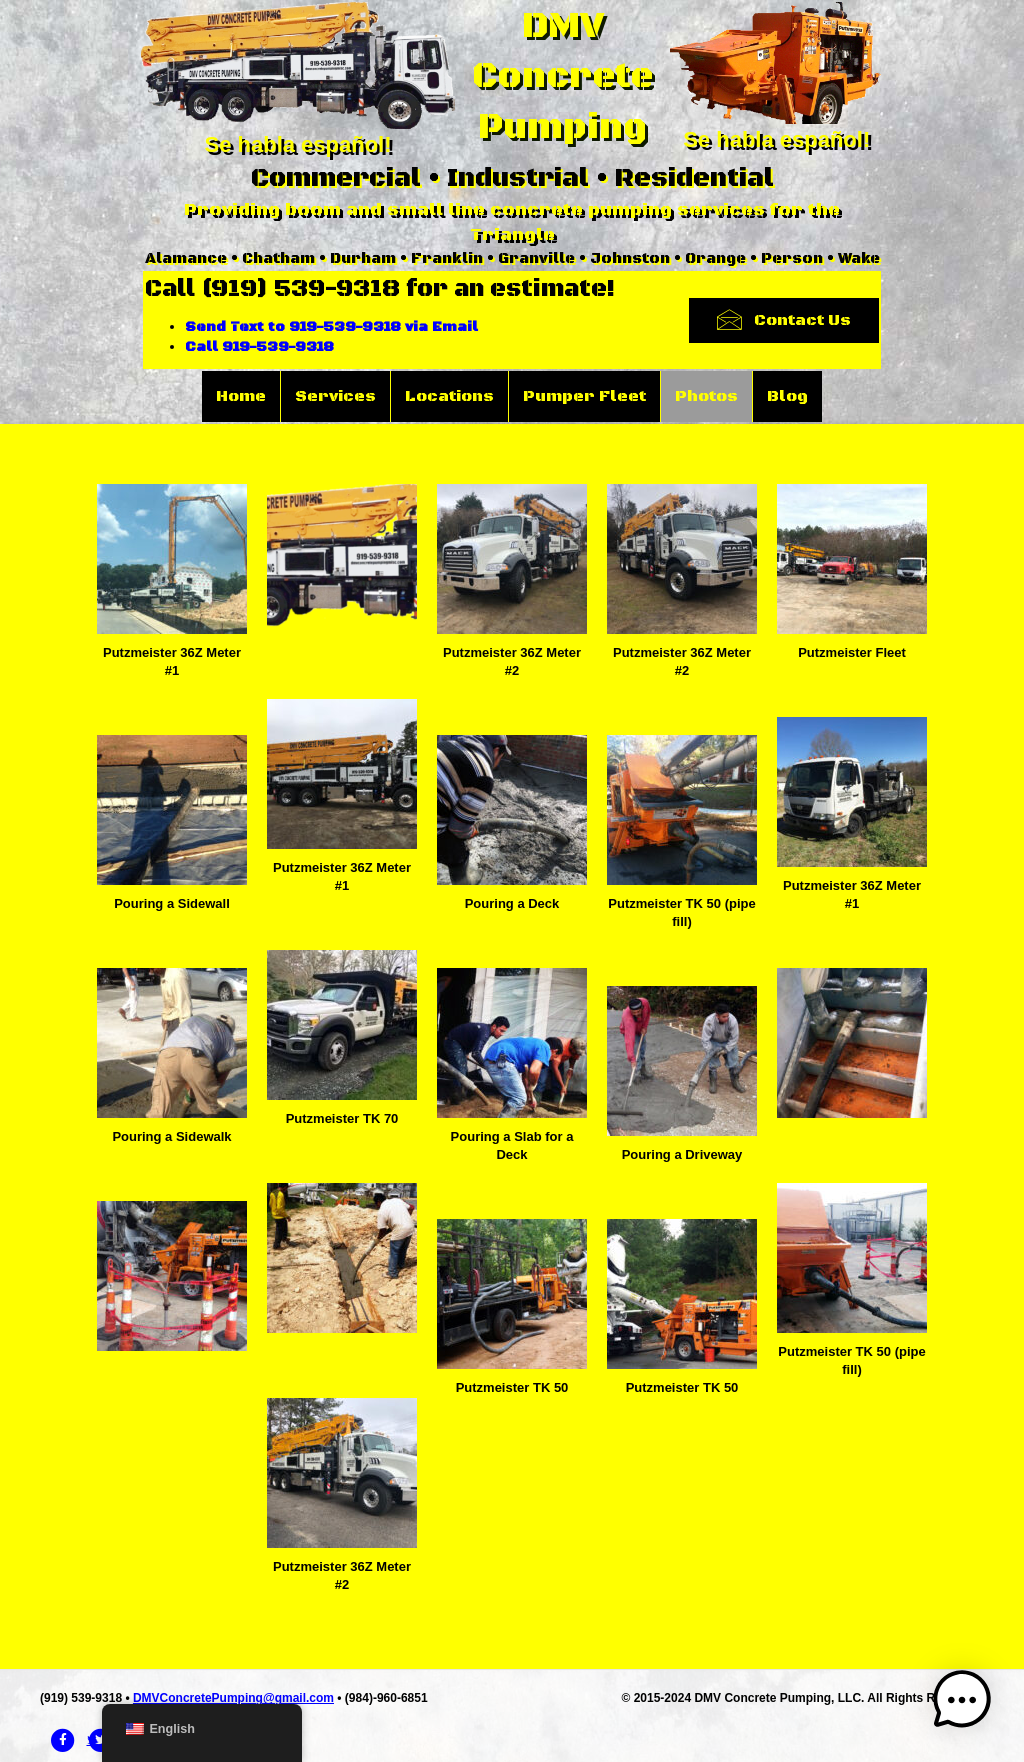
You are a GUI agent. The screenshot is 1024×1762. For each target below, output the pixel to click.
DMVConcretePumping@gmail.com (233, 1698)
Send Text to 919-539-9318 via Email (331, 327)
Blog (787, 396)
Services (335, 396)
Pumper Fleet (584, 396)
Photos (706, 396)
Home (241, 396)
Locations (449, 396)
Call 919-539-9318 (259, 347)
